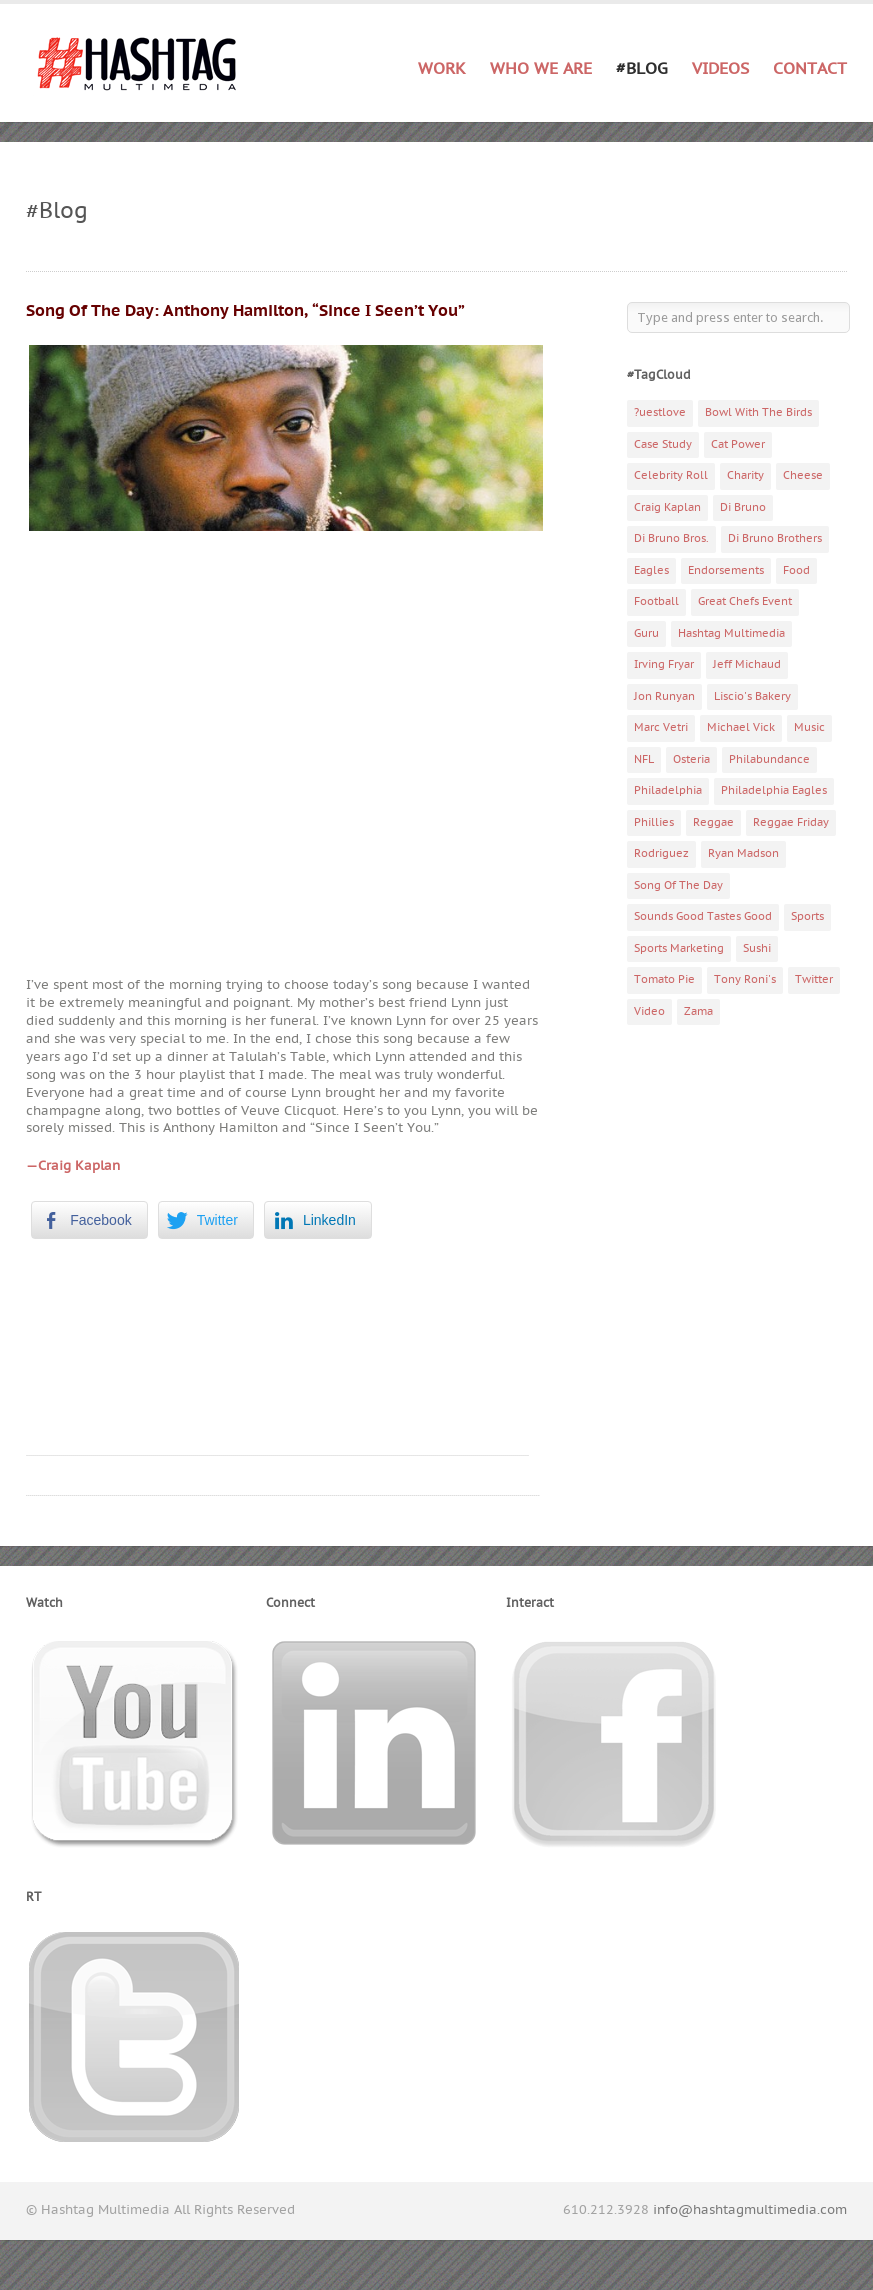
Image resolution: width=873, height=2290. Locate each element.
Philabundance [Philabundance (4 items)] (769, 759)
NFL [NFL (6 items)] (644, 759)
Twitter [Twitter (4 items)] (814, 979)
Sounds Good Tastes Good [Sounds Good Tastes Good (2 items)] (703, 916)
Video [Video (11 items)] (649, 1011)
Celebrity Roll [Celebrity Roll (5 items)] (671, 475)
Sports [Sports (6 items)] (807, 916)
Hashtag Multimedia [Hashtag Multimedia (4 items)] (731, 633)
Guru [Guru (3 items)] (646, 633)
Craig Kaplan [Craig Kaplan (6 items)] (667, 507)
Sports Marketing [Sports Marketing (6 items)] (679, 948)
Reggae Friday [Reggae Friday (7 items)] (791, 822)
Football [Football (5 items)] (656, 601)
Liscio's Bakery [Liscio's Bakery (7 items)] (752, 696)
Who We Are (541, 69)
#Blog (642, 69)
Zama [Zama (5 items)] (698, 1011)
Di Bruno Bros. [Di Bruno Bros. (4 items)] (671, 538)
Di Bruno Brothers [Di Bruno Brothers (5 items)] (775, 538)
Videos (720, 69)
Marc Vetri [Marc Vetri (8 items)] (661, 727)
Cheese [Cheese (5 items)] (803, 475)
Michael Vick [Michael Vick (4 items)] (741, 727)
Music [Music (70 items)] (809, 727)
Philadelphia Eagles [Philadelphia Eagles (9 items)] (774, 790)
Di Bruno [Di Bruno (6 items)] (743, 507)
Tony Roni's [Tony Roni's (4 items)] (745, 979)
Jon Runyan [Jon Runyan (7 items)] (664, 696)
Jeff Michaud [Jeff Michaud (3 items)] (747, 664)
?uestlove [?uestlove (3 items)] (660, 412)
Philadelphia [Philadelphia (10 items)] (668, 790)
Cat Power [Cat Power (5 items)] (738, 444)
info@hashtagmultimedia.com (750, 2210)
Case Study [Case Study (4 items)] (663, 444)
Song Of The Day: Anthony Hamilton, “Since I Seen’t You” (245, 311)
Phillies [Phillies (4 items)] (654, 822)
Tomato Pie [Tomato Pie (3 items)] (664, 979)
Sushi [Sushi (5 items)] (757, 948)
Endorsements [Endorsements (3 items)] (726, 570)
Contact (810, 69)
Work (442, 69)
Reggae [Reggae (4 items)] (713, 822)
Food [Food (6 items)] (796, 570)
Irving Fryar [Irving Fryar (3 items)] (664, 664)
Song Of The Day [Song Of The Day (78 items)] (678, 885)
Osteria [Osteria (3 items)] (691, 759)
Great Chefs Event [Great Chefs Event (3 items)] (745, 601)
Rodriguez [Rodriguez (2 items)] (661, 853)
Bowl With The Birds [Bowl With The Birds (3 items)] (758, 412)
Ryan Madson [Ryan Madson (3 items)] (743, 853)
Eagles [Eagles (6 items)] (651, 570)
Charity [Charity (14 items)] (745, 475)
